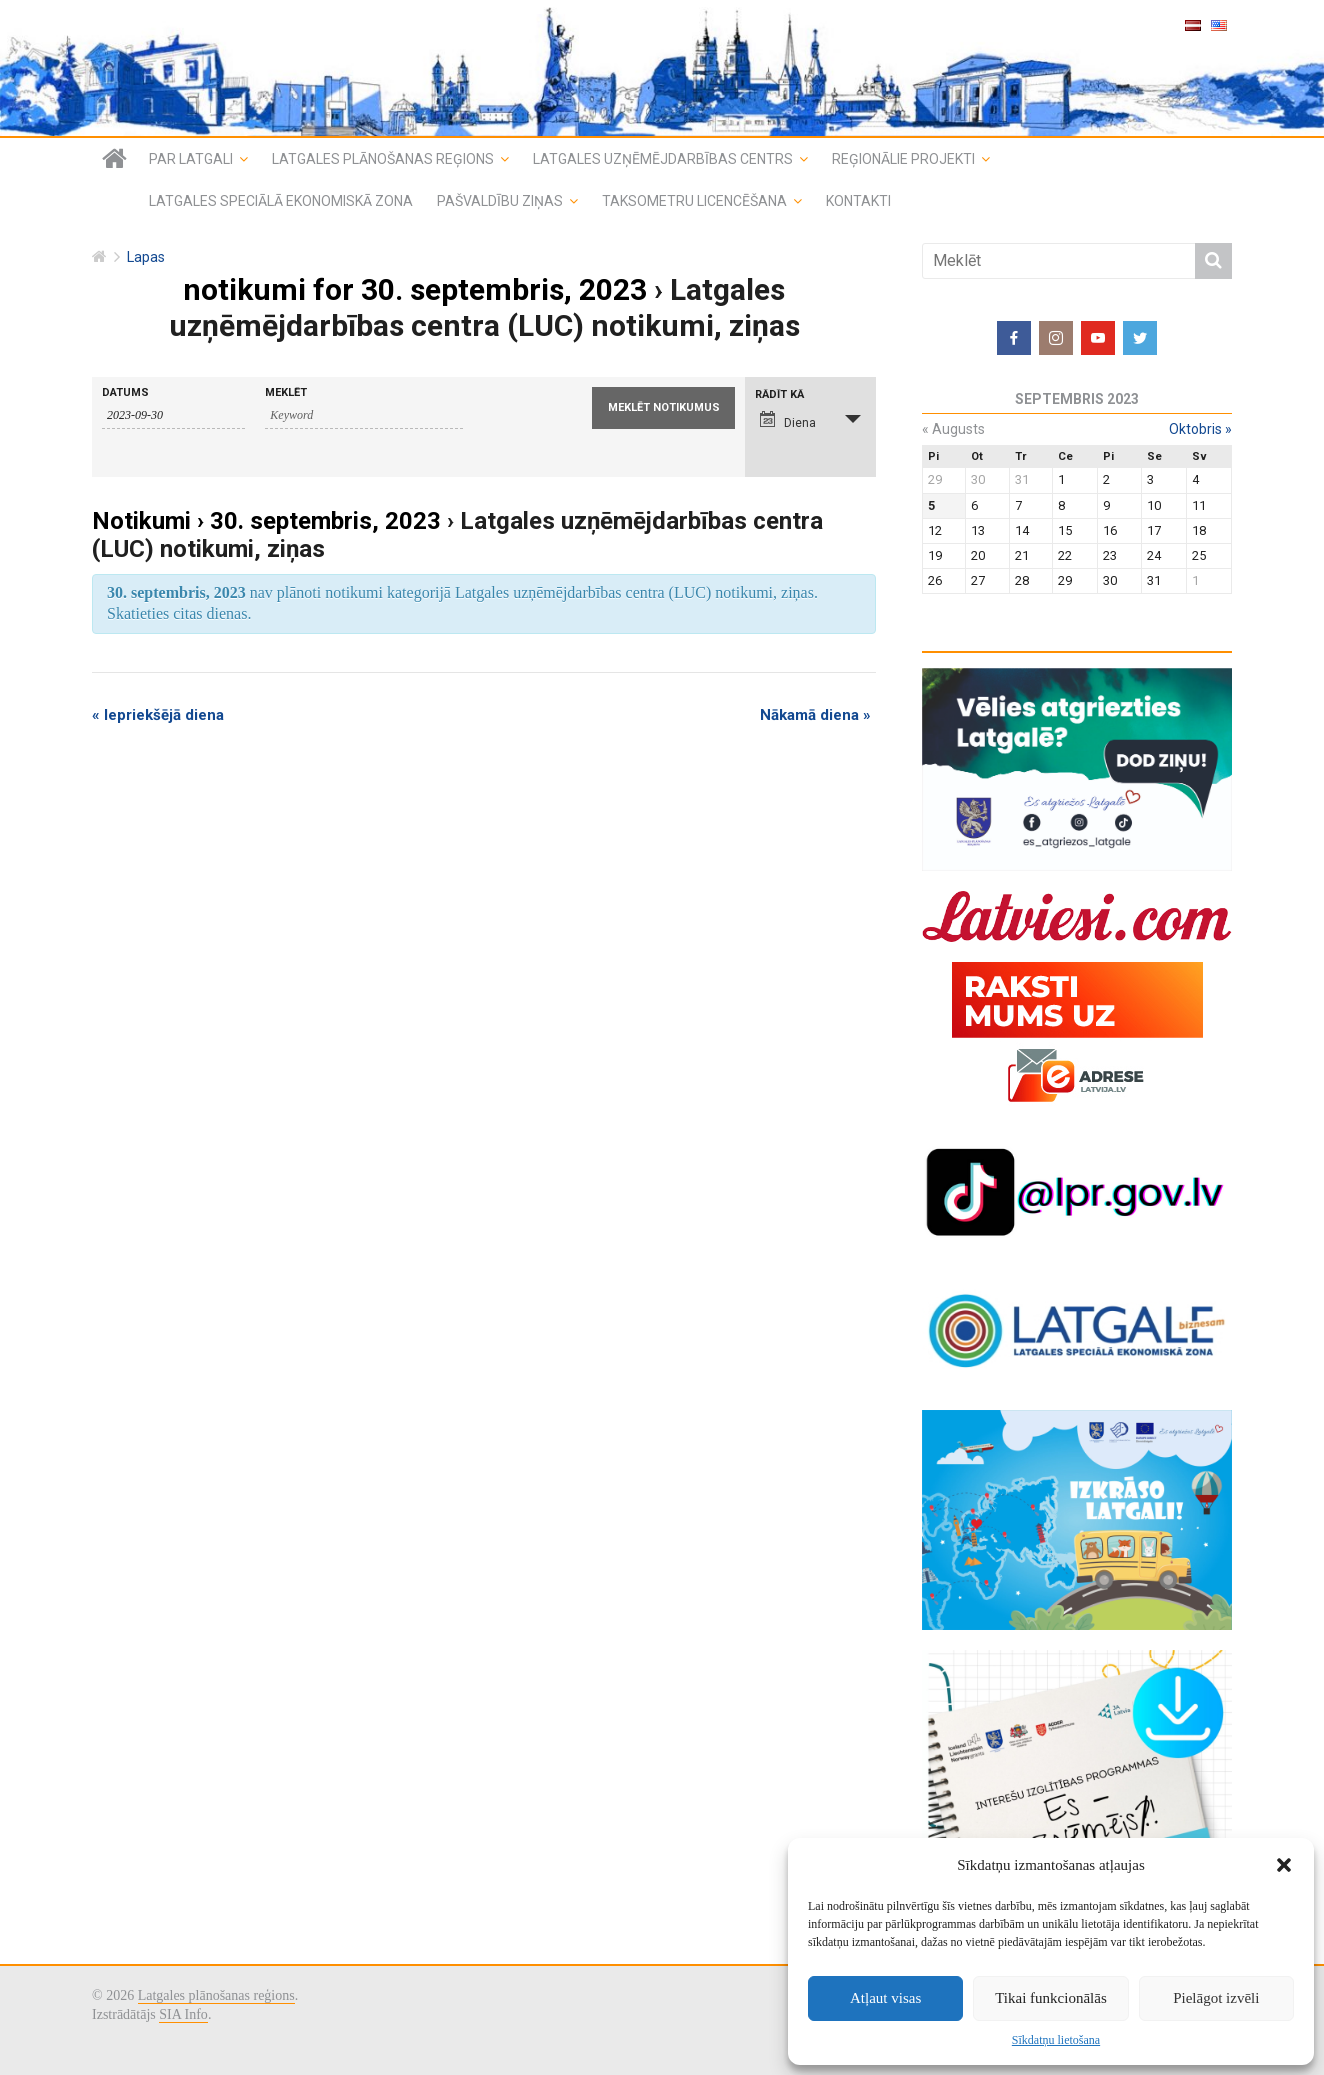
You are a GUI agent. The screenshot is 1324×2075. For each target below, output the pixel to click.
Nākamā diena (815, 715)
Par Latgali (191, 159)
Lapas (146, 257)
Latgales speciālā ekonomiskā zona (281, 201)
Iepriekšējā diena (158, 715)
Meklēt (286, 392)
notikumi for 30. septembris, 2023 (415, 289)
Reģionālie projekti (903, 159)
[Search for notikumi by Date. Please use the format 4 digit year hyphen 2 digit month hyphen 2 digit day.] (173, 416)
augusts (953, 429)
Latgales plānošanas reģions (383, 159)
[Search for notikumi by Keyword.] (364, 416)
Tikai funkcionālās (1051, 1998)
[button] (1284, 1865)
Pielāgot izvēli (1216, 1998)
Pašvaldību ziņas (500, 201)
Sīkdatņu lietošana (1056, 2040)
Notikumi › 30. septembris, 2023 (266, 521)
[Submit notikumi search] (663, 408)
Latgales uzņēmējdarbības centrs (663, 159)
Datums (125, 392)
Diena (788, 420)
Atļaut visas (885, 1998)
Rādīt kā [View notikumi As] (779, 394)
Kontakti (858, 201)
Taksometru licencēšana (694, 201)
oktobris (1200, 429)
